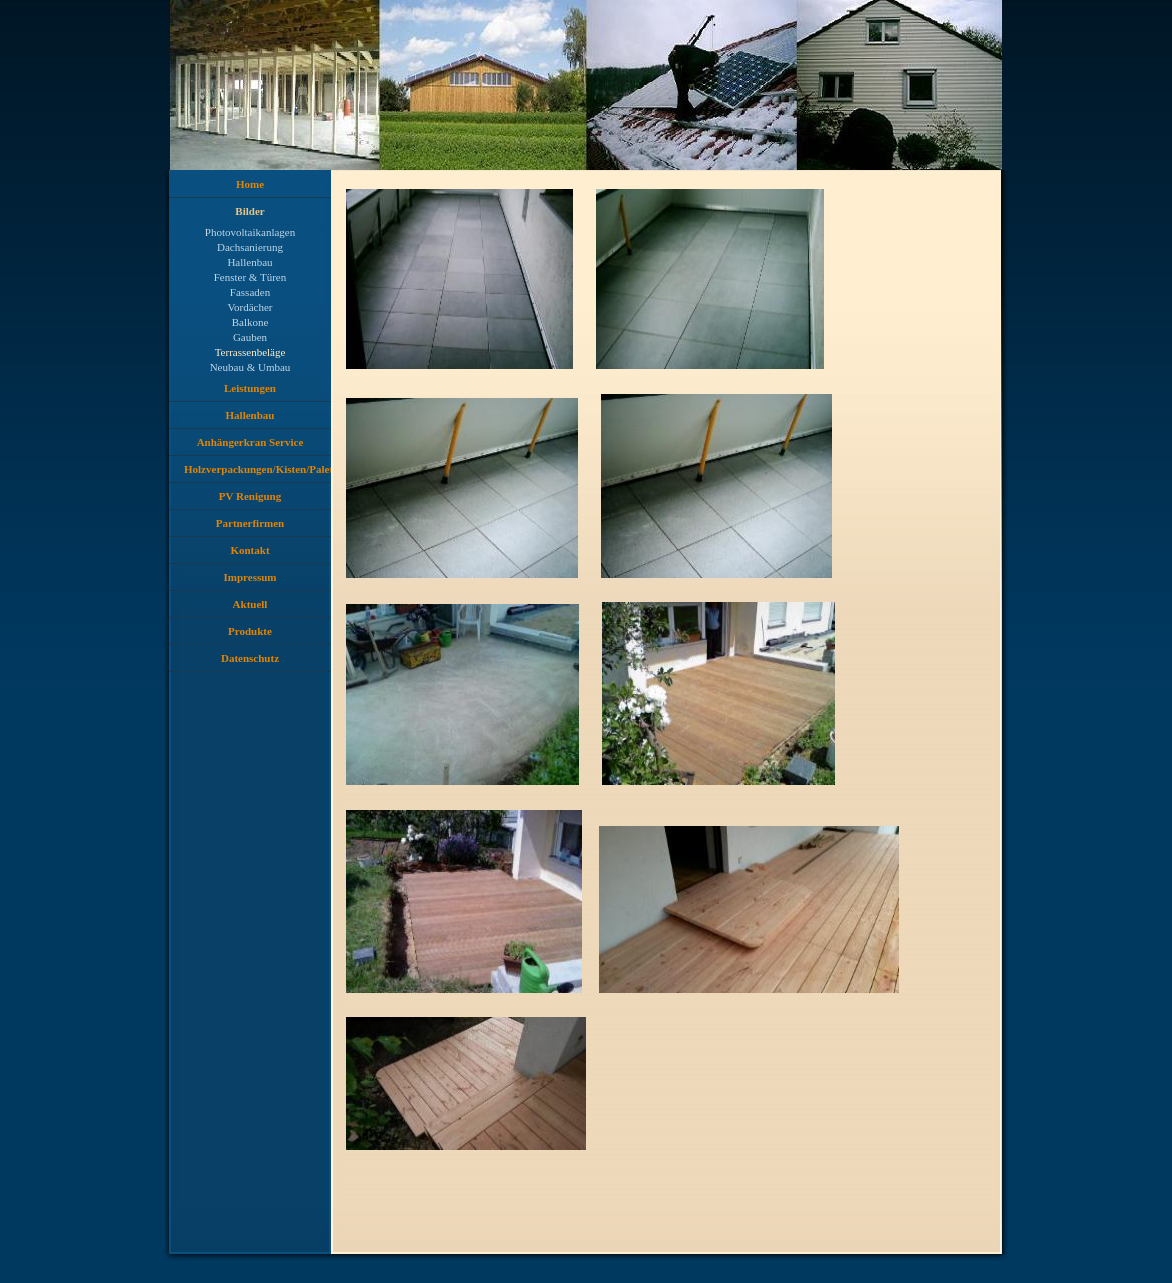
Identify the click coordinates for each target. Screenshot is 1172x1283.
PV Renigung (250, 496)
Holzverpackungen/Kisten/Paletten (257, 469)
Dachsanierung (250, 247)
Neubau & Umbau (250, 367)
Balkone (250, 322)
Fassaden (250, 292)
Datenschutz (250, 658)
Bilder (249, 211)
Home (250, 184)
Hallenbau (249, 262)
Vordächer (250, 307)
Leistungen (250, 388)
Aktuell (250, 604)
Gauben (250, 337)
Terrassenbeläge (250, 352)
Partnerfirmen (250, 523)
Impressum (250, 577)
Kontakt (249, 550)
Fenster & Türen (250, 277)
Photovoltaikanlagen (250, 232)
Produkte (250, 631)
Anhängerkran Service (250, 442)
